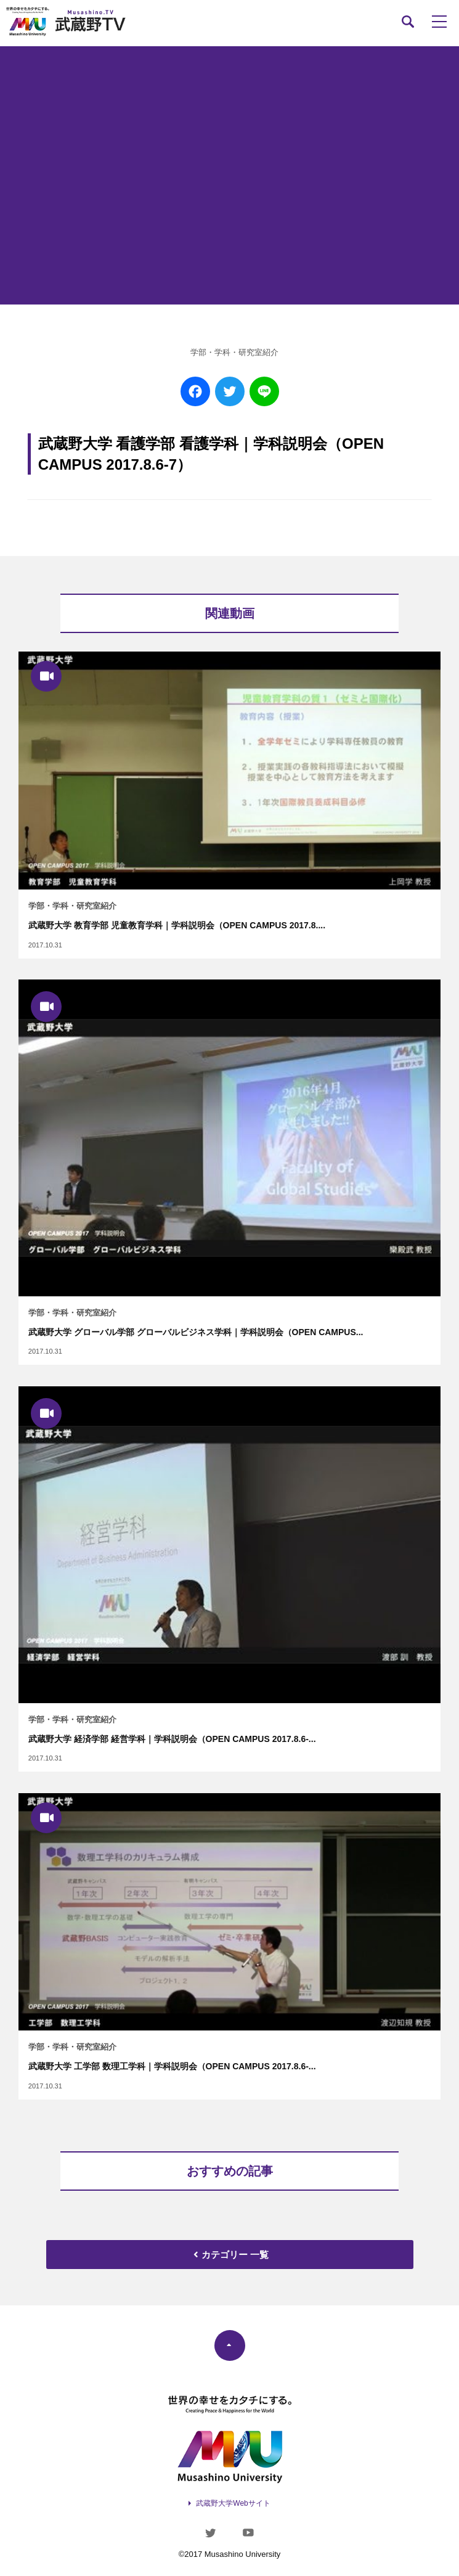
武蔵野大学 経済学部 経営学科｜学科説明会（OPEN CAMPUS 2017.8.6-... (172, 1739)
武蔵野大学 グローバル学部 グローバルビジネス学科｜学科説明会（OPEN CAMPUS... (196, 1332)
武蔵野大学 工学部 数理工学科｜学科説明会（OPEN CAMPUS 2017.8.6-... (172, 2066)
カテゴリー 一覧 (229, 2254)
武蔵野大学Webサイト (233, 2503)
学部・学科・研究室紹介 (234, 352)
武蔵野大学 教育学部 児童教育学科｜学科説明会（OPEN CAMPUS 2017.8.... (176, 925)
